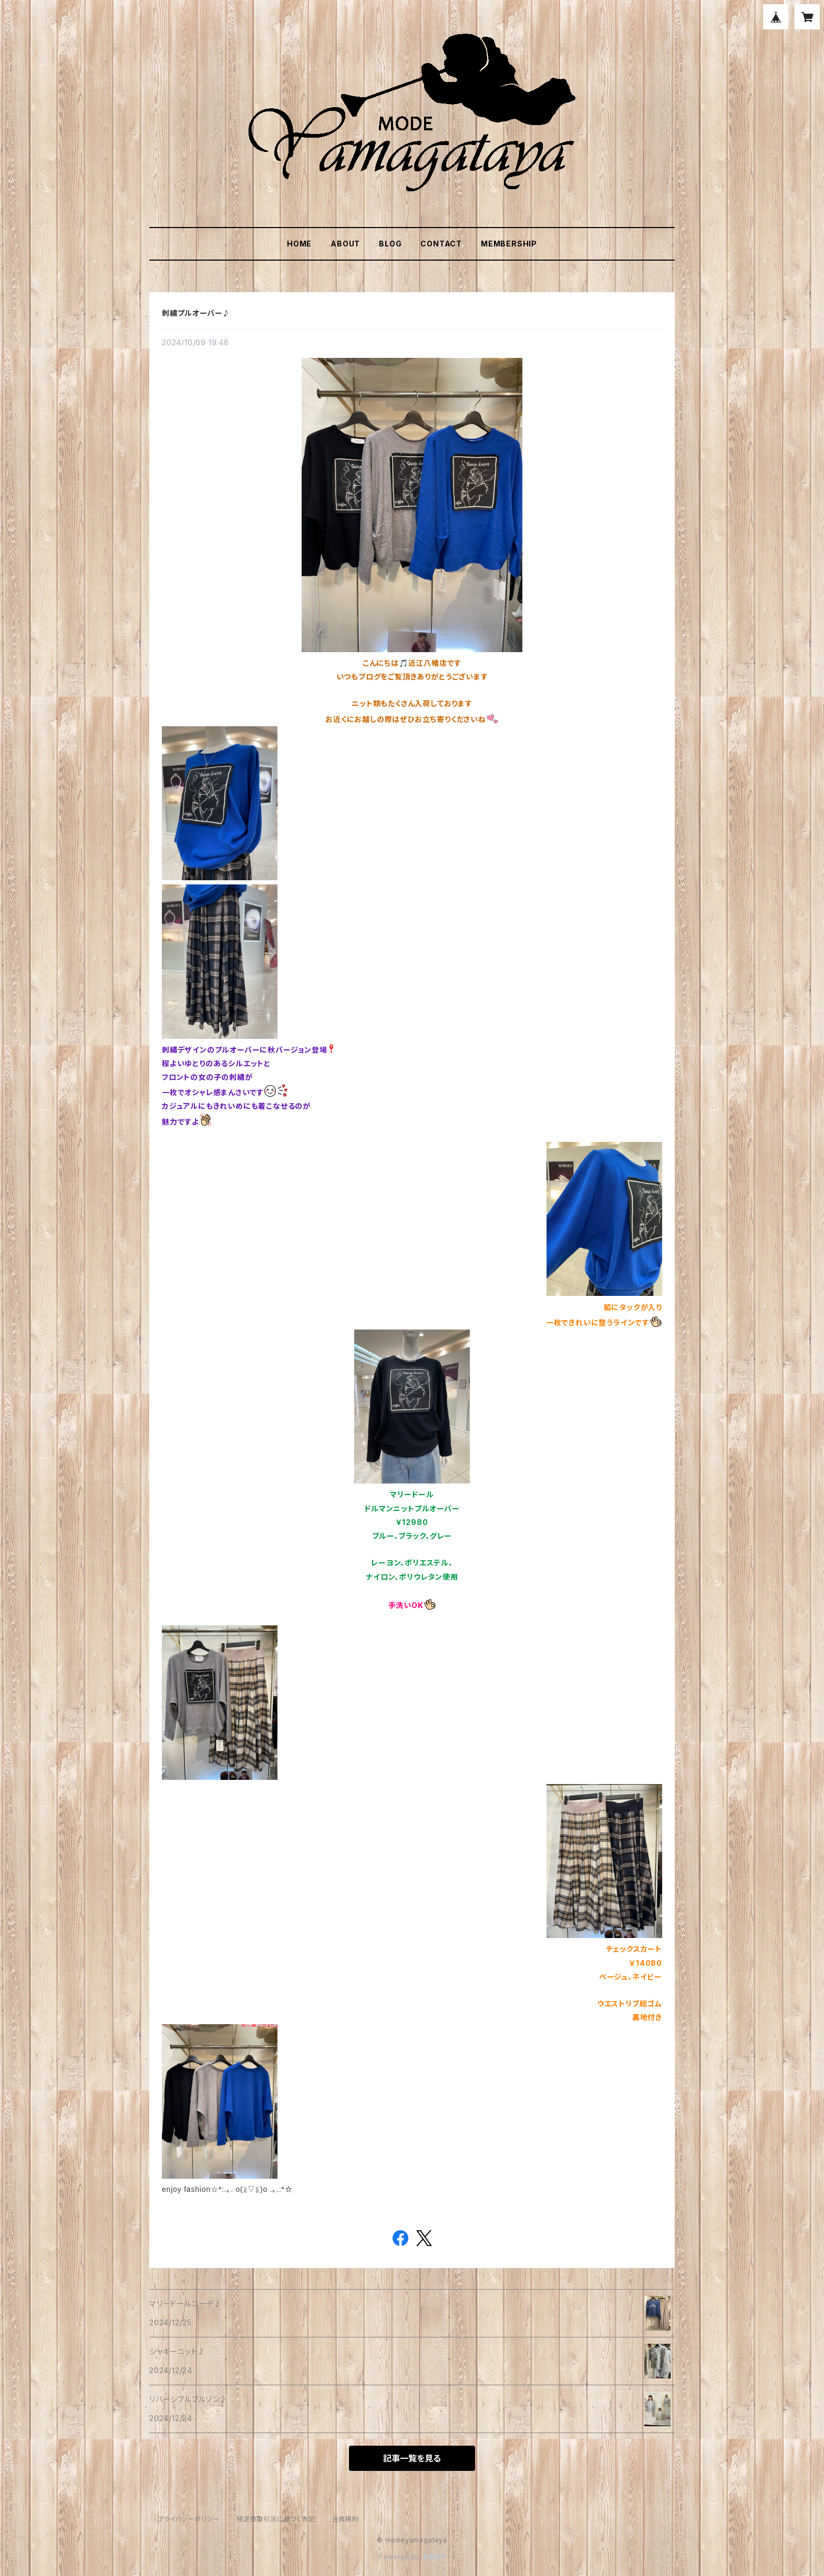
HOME (299, 243)
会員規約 (345, 2519)
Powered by (412, 2557)
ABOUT (345, 243)
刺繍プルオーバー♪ (196, 312)
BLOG (390, 243)
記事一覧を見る (412, 2458)
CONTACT (441, 243)
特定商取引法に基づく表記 (275, 2519)
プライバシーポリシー (189, 2519)
